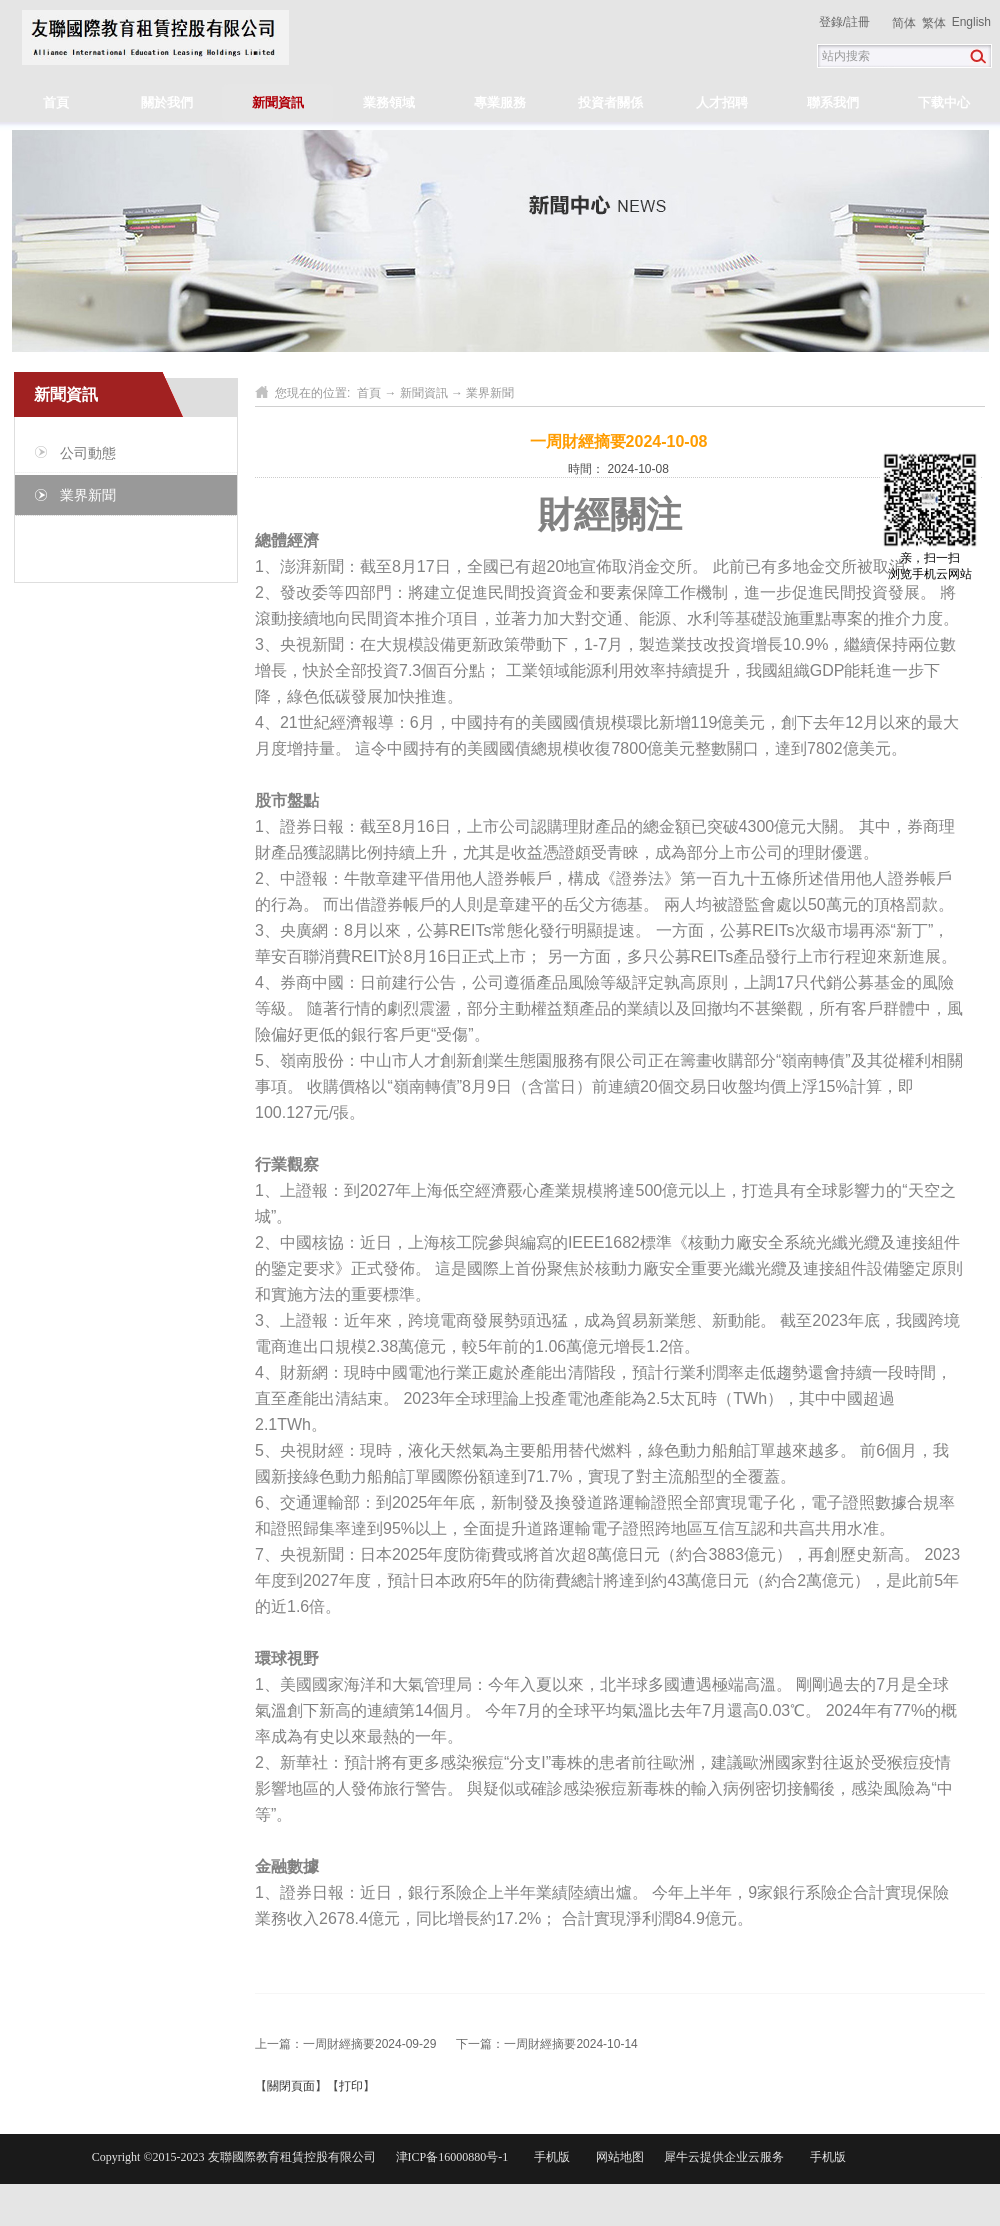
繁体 (934, 23)
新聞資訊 (424, 393)
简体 (904, 23)
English (971, 22)
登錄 (831, 22)
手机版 (549, 2157)
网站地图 (617, 2157)
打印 (351, 2086)
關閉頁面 (291, 2086)
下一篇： (546, 2044)
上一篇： (345, 2044)
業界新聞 (490, 393)
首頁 (56, 102)
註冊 (858, 22)
